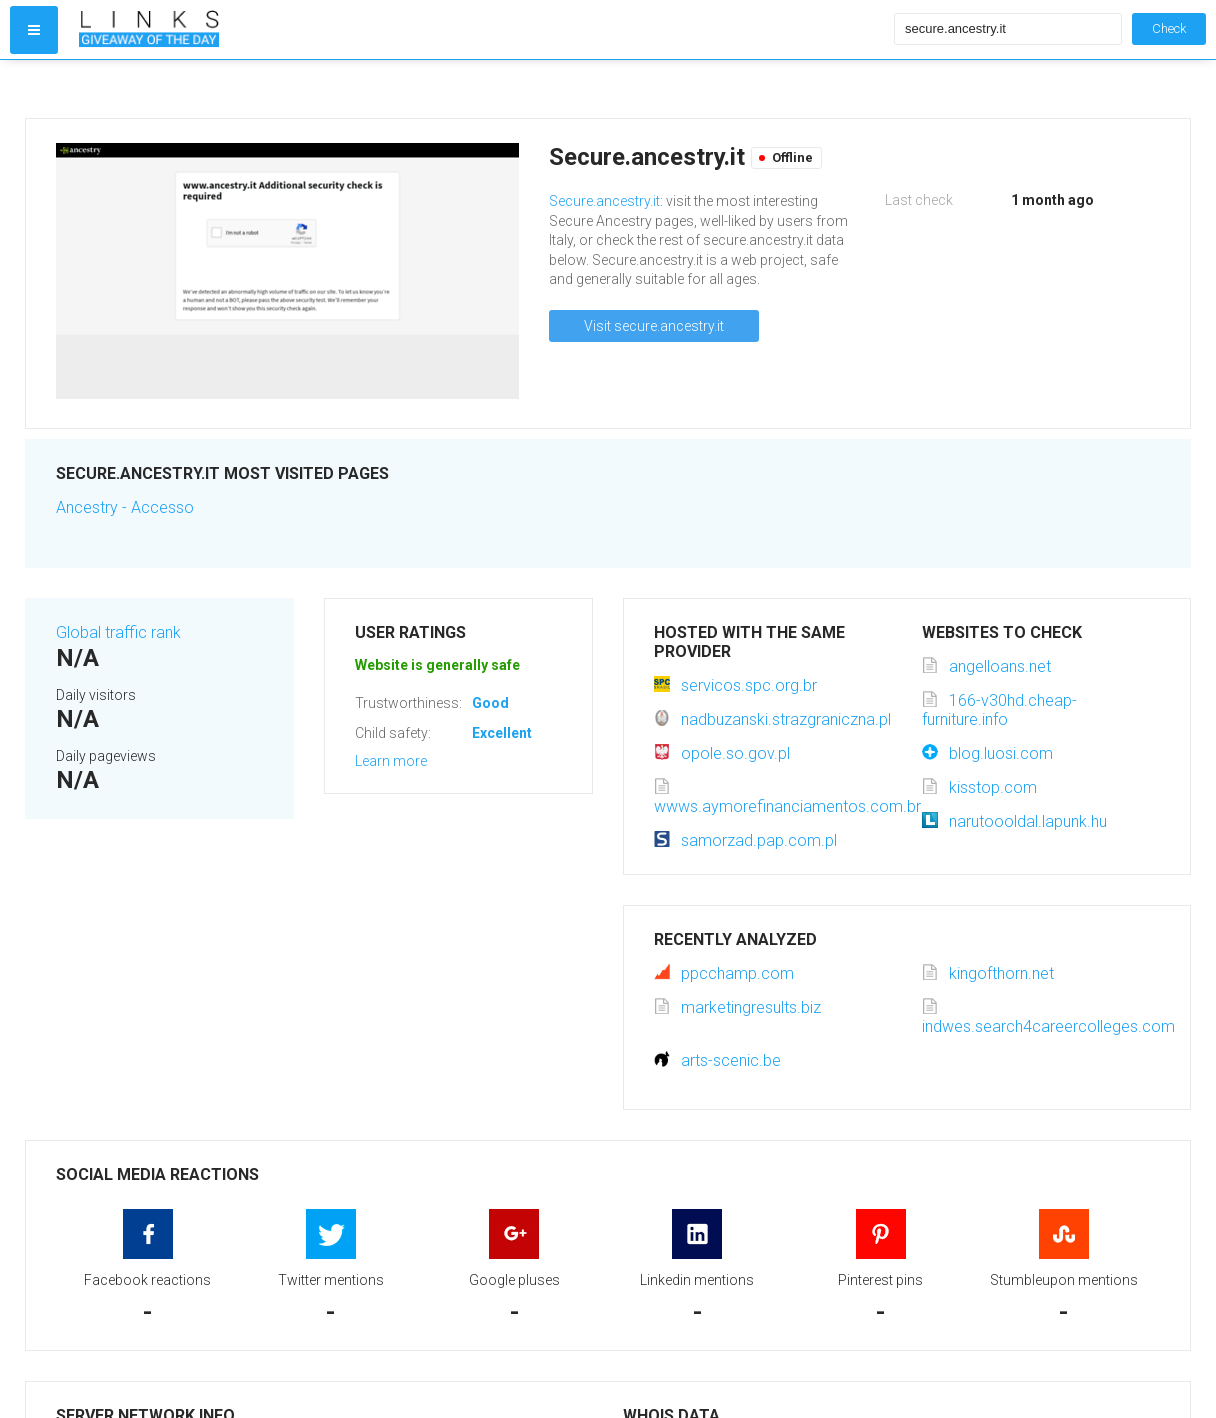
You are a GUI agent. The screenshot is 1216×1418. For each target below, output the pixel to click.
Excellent (502, 733)
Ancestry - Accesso (125, 507)
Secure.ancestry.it (604, 201)
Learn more (391, 761)
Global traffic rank (118, 632)
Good (490, 703)
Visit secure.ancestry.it (654, 326)
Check (1169, 28)
